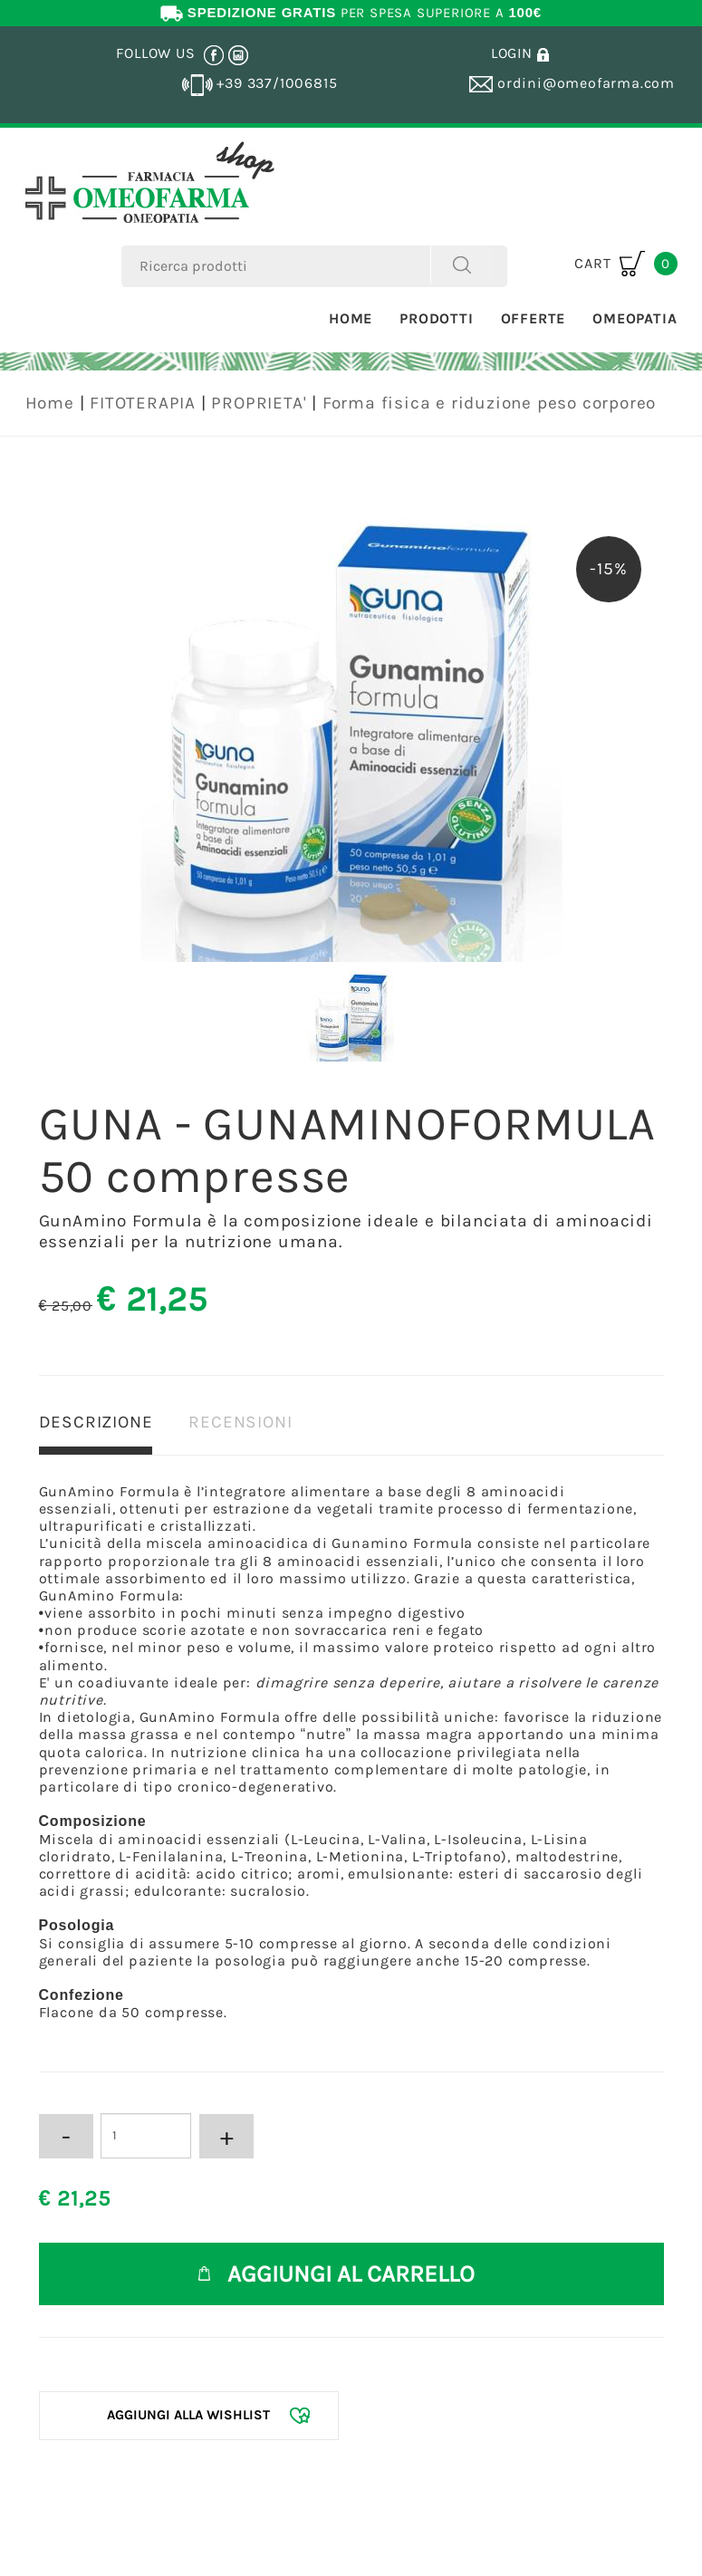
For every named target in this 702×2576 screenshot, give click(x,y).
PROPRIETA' (258, 403)
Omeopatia (634, 318)
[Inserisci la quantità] (146, 2135)
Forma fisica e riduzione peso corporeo (489, 403)
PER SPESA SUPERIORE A (351, 13)
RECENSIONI (240, 1422)
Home (350, 318)
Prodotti (436, 318)
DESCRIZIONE (96, 1422)
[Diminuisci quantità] (66, 2136)
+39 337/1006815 (260, 82)
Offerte (533, 318)
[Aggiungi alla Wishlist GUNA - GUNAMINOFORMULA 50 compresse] (189, 2415)
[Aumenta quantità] (226, 2136)
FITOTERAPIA (143, 403)
